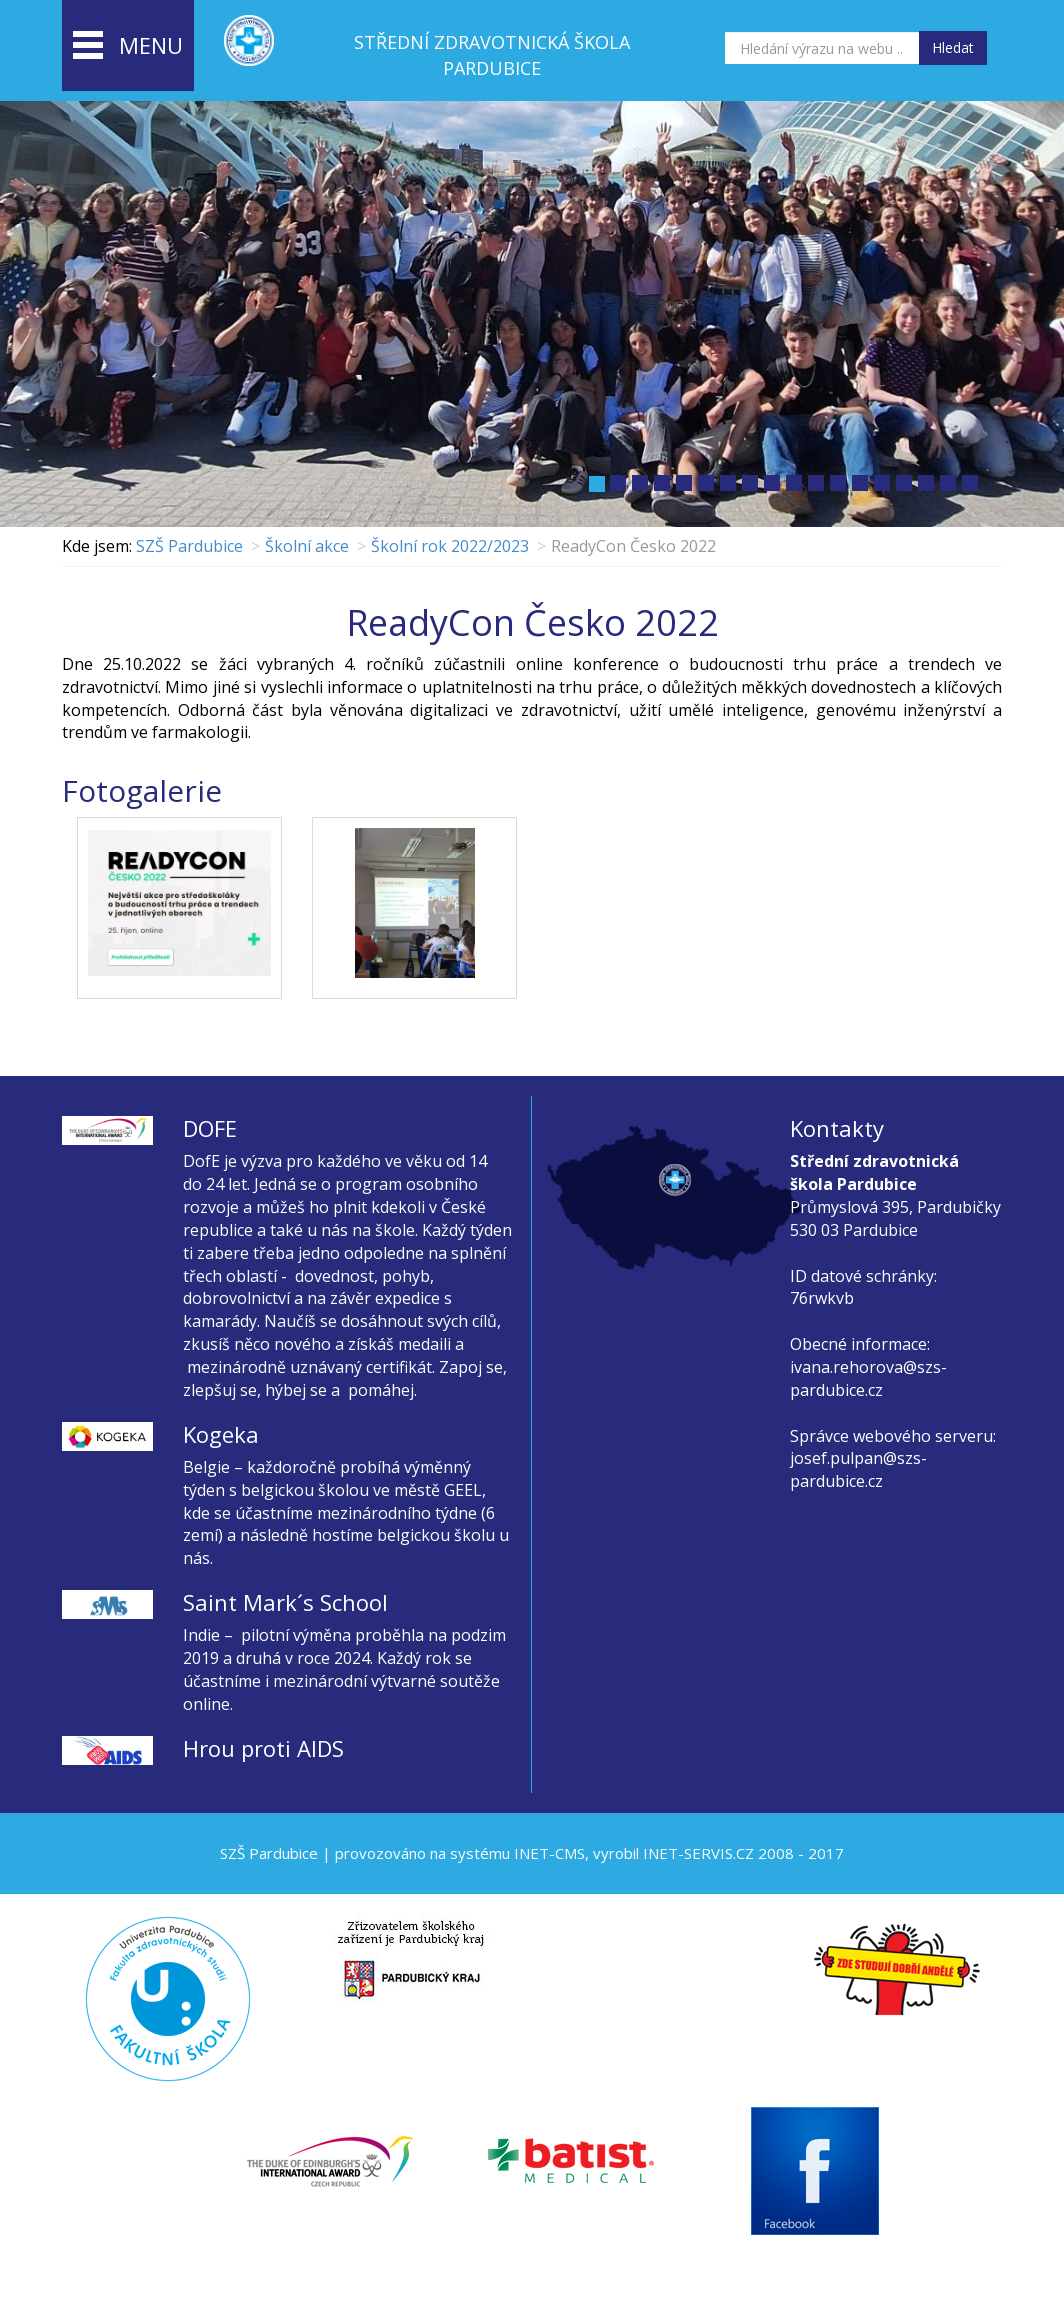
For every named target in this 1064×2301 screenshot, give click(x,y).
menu (128, 47)
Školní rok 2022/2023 (450, 546)
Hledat (953, 47)
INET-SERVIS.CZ (698, 1853)
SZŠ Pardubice (189, 546)
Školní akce (307, 546)
